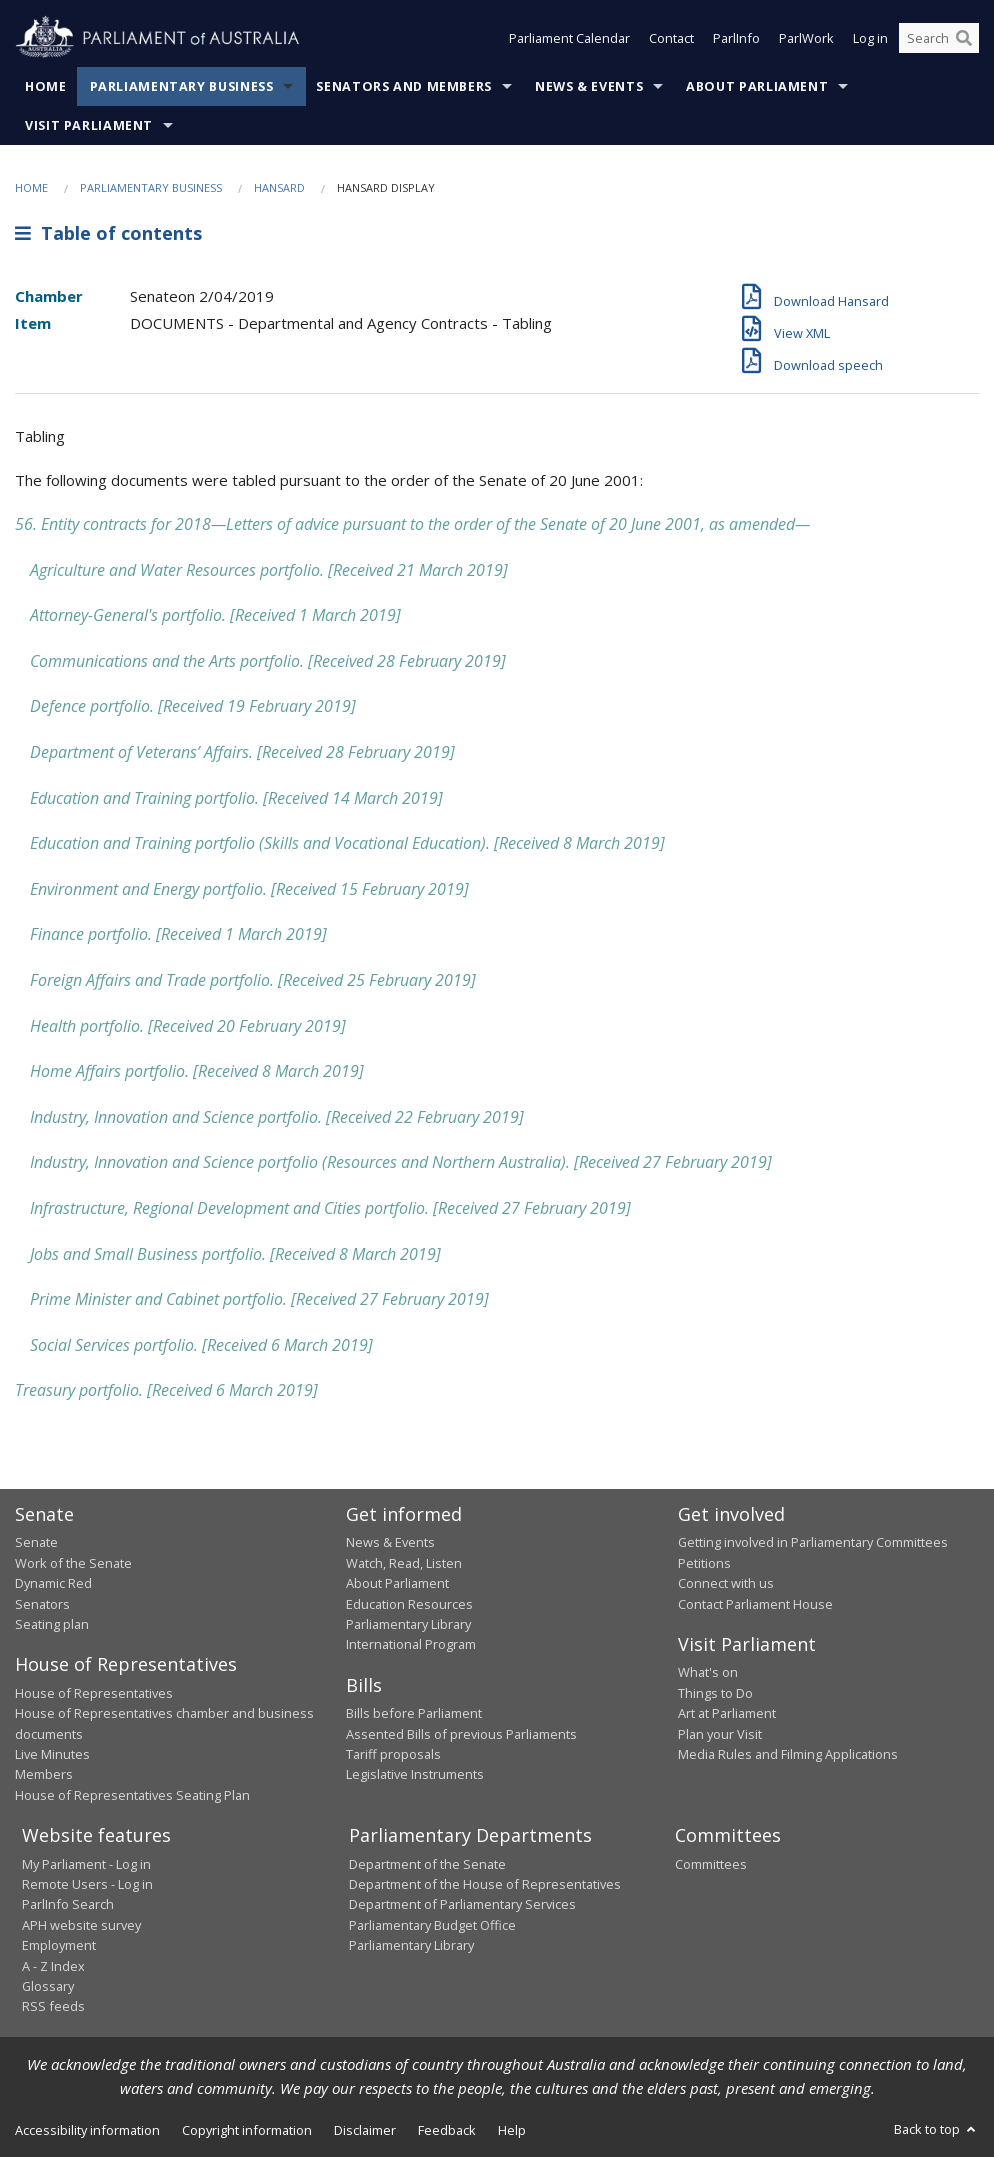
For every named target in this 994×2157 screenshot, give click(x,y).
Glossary (48, 1986)
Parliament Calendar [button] (569, 38)
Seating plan (52, 1624)
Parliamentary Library (408, 1624)
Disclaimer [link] (365, 2130)
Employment (59, 1945)
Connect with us (726, 1583)
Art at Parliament (727, 1713)
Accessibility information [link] (87, 2130)
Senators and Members (404, 86)
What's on (708, 1672)
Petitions (704, 1563)
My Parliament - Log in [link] (86, 1864)
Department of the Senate (427, 1864)
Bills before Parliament (414, 1713)
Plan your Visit (720, 1734)
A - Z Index (53, 1966)
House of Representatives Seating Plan (132, 1795)
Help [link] (512, 2130)
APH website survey (81, 1925)
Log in (870, 38)
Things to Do (715, 1693)
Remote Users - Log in (87, 1884)
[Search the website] (939, 38)
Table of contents (108, 233)
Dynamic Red (53, 1583)
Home (46, 86)
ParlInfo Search (68, 1904)
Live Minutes (52, 1754)
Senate (36, 1542)
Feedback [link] (447, 2130)
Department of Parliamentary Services (462, 1904)
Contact (671, 38)
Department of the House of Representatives (485, 1884)
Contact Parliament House (755, 1604)
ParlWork (806, 38)
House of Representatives (94, 1693)
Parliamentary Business (182, 86)
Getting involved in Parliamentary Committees (813, 1542)
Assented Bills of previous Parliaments (461, 1734)
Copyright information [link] (247, 2130)
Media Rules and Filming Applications (788, 1754)
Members (44, 1774)
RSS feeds (53, 2006)
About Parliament (757, 86)
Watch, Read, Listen (404, 1563)
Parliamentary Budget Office (432, 1925)
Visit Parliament (89, 125)
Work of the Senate (73, 1563)
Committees (711, 1864)
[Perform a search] (964, 38)
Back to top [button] (936, 2129)
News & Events (589, 86)
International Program (411, 1644)
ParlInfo (736, 38)
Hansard (279, 187)
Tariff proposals (393, 1754)
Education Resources (409, 1604)
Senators (42, 1604)
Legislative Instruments (415, 1774)
